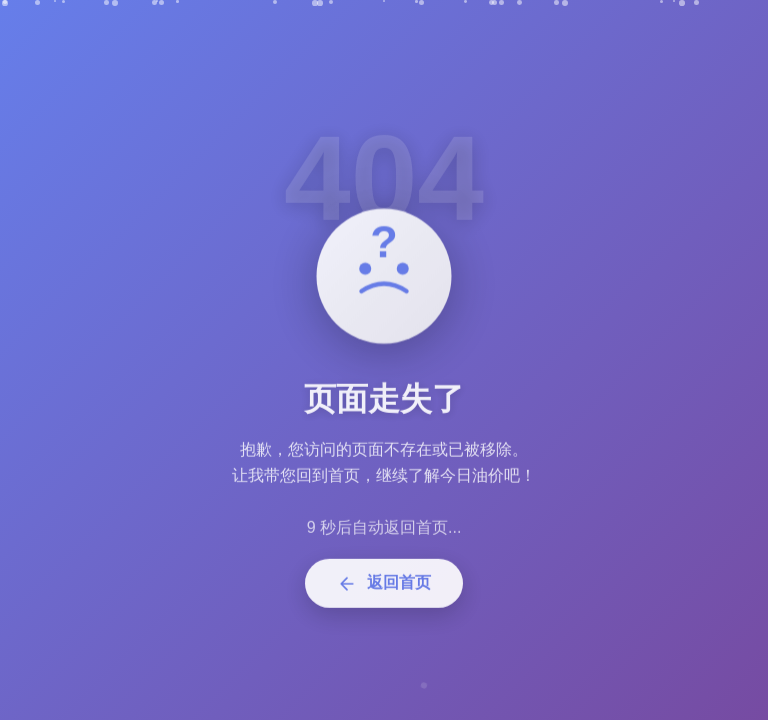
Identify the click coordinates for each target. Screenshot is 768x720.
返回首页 (384, 590)
